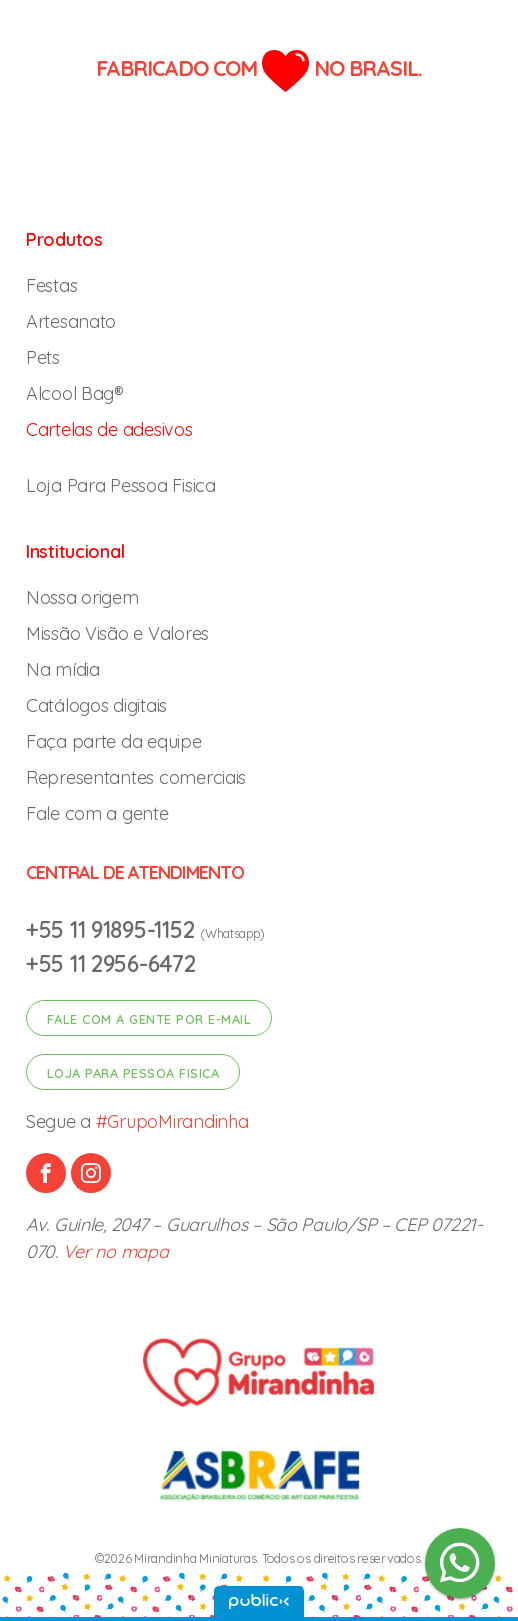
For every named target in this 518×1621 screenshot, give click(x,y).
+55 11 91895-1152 (113, 929)
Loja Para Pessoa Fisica (121, 485)
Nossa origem (82, 597)
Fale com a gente (97, 813)
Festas (51, 285)
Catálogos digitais (96, 705)
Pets (43, 357)
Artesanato (71, 321)
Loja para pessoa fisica (133, 1073)
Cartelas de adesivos (109, 429)
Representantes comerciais (136, 777)
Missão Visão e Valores (117, 633)
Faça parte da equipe (114, 741)
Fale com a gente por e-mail (149, 1019)
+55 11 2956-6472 (111, 963)
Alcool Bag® (75, 393)
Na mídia (63, 669)
